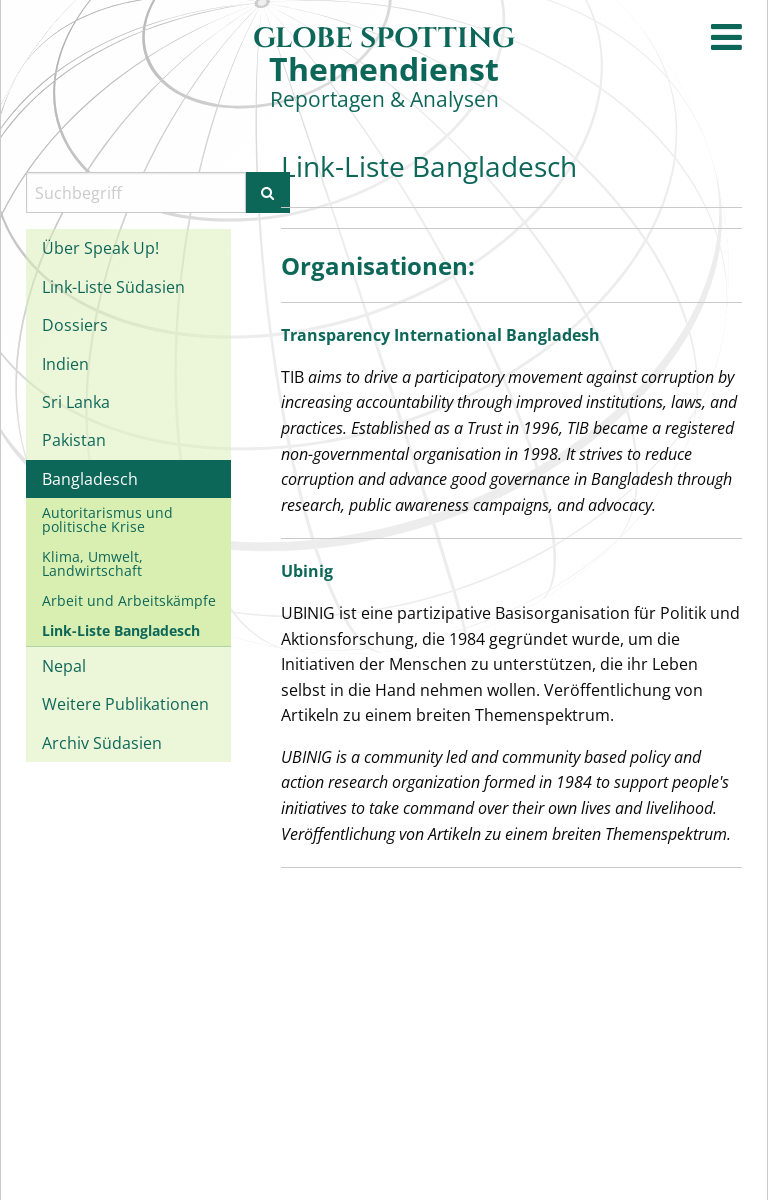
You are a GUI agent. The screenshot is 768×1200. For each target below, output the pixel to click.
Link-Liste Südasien (113, 287)
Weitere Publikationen (125, 704)
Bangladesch (90, 479)
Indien (65, 364)
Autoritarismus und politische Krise (107, 519)
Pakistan (74, 440)
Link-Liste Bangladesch (121, 630)
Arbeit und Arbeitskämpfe (129, 600)
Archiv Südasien (102, 743)
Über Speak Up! (100, 248)
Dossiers (75, 325)
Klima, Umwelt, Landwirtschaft (92, 563)
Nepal (64, 666)
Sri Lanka (76, 402)
